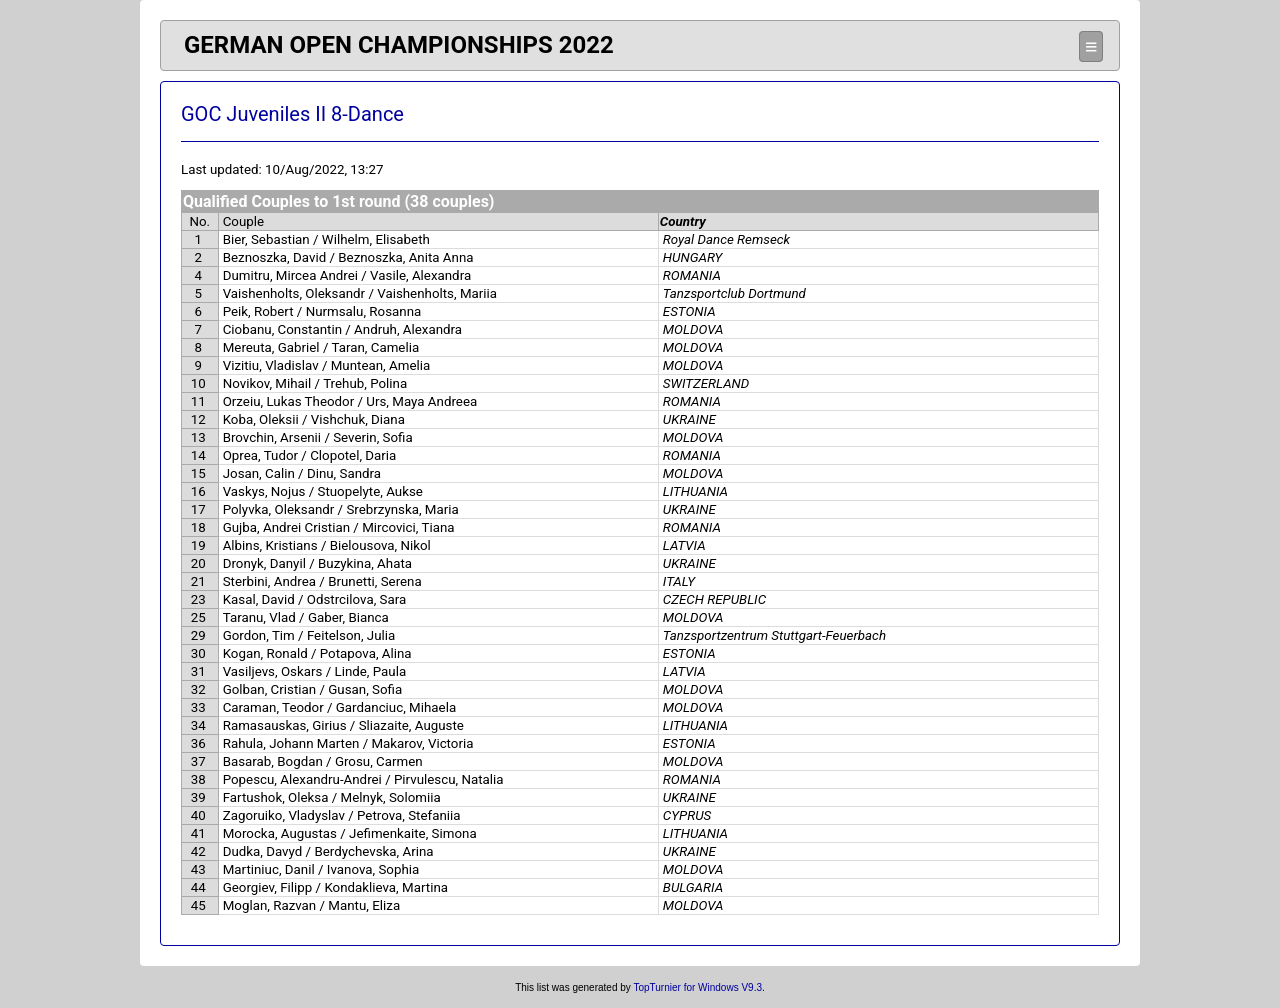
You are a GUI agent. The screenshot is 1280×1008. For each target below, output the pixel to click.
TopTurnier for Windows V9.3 (697, 987)
